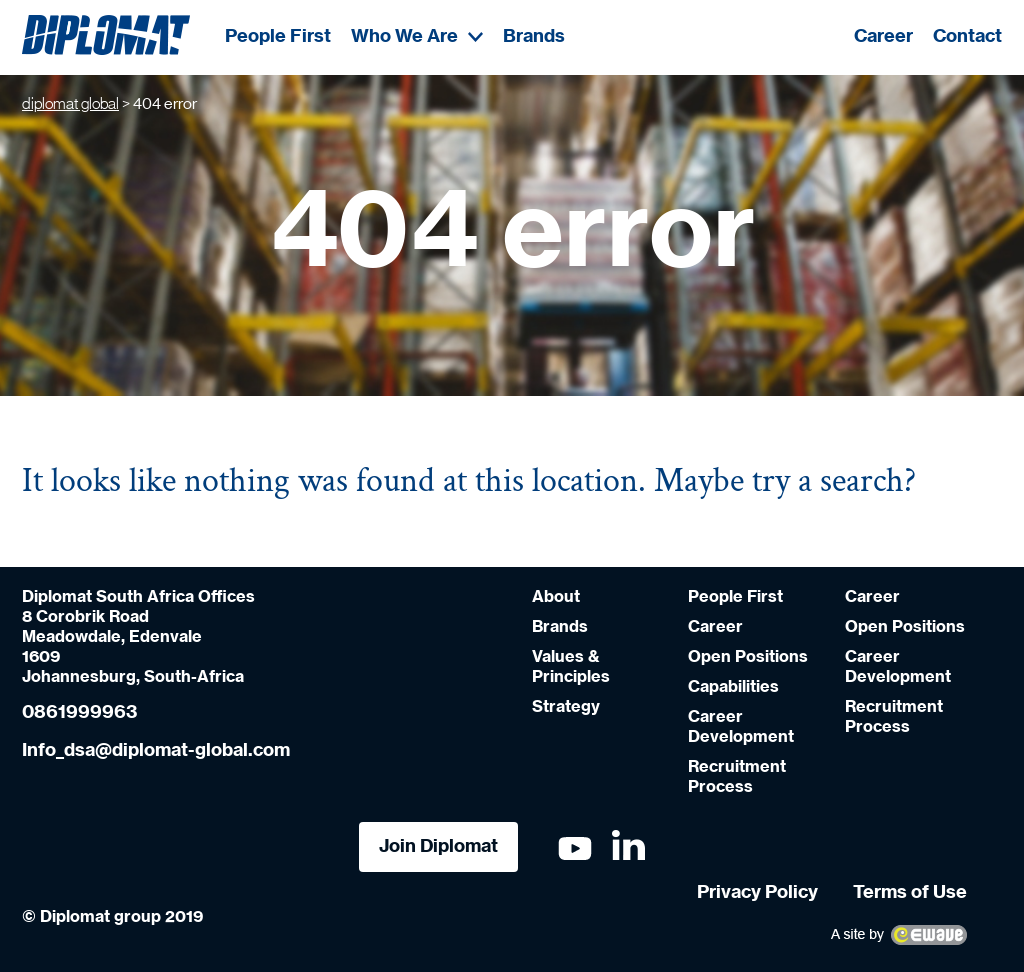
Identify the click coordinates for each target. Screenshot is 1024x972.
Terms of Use (910, 893)
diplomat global (70, 104)
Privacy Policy (757, 893)
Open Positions (748, 657)
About (556, 597)
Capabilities (733, 687)
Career (883, 37)
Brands (534, 37)
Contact (967, 37)
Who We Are (417, 37)
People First (278, 37)
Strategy (566, 707)
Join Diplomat (438, 847)
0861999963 (79, 713)
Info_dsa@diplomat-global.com (156, 751)
